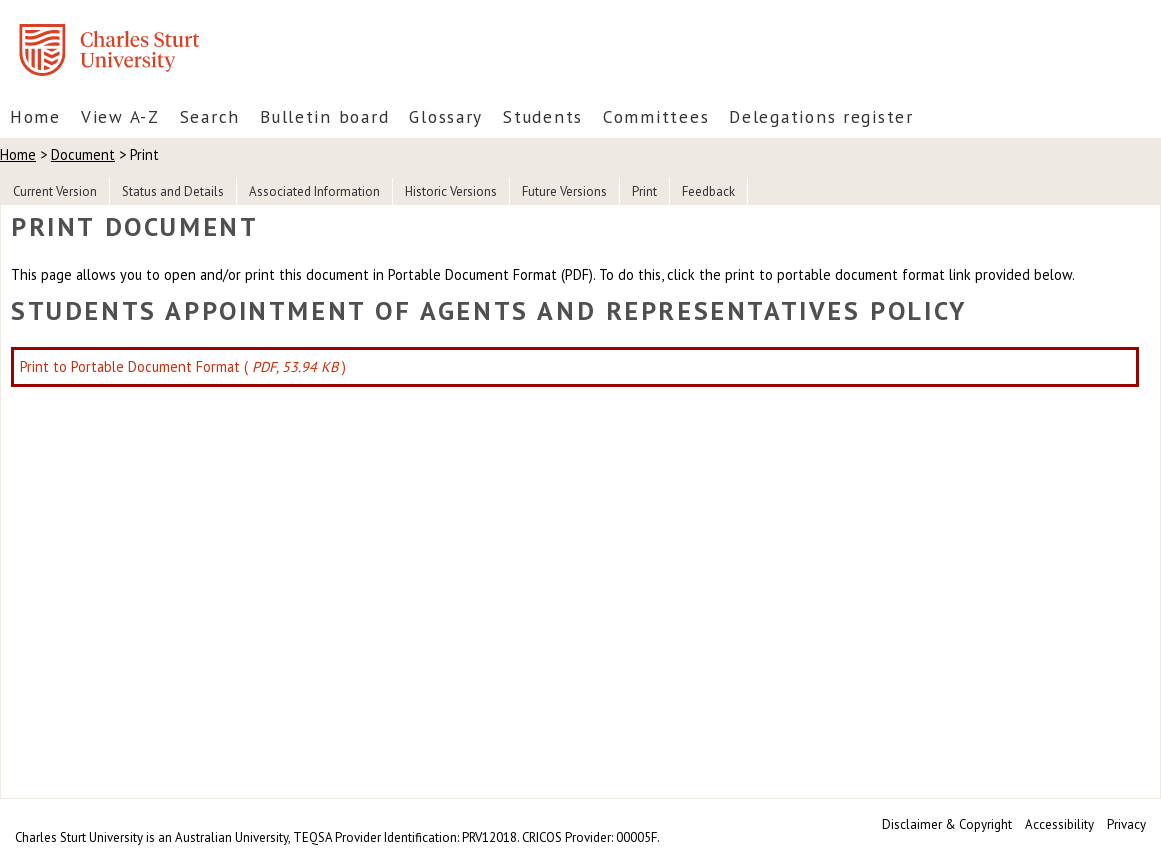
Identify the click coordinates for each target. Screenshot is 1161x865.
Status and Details (173, 191)
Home (35, 116)
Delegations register (821, 116)
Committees (656, 116)
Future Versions (564, 191)
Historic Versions (451, 191)
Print (644, 191)
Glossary (446, 116)
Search (210, 116)
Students (543, 116)
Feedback (708, 191)
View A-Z (120, 116)
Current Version (55, 191)
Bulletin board (324, 116)
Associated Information (314, 191)
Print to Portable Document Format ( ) (183, 366)
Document (83, 154)
